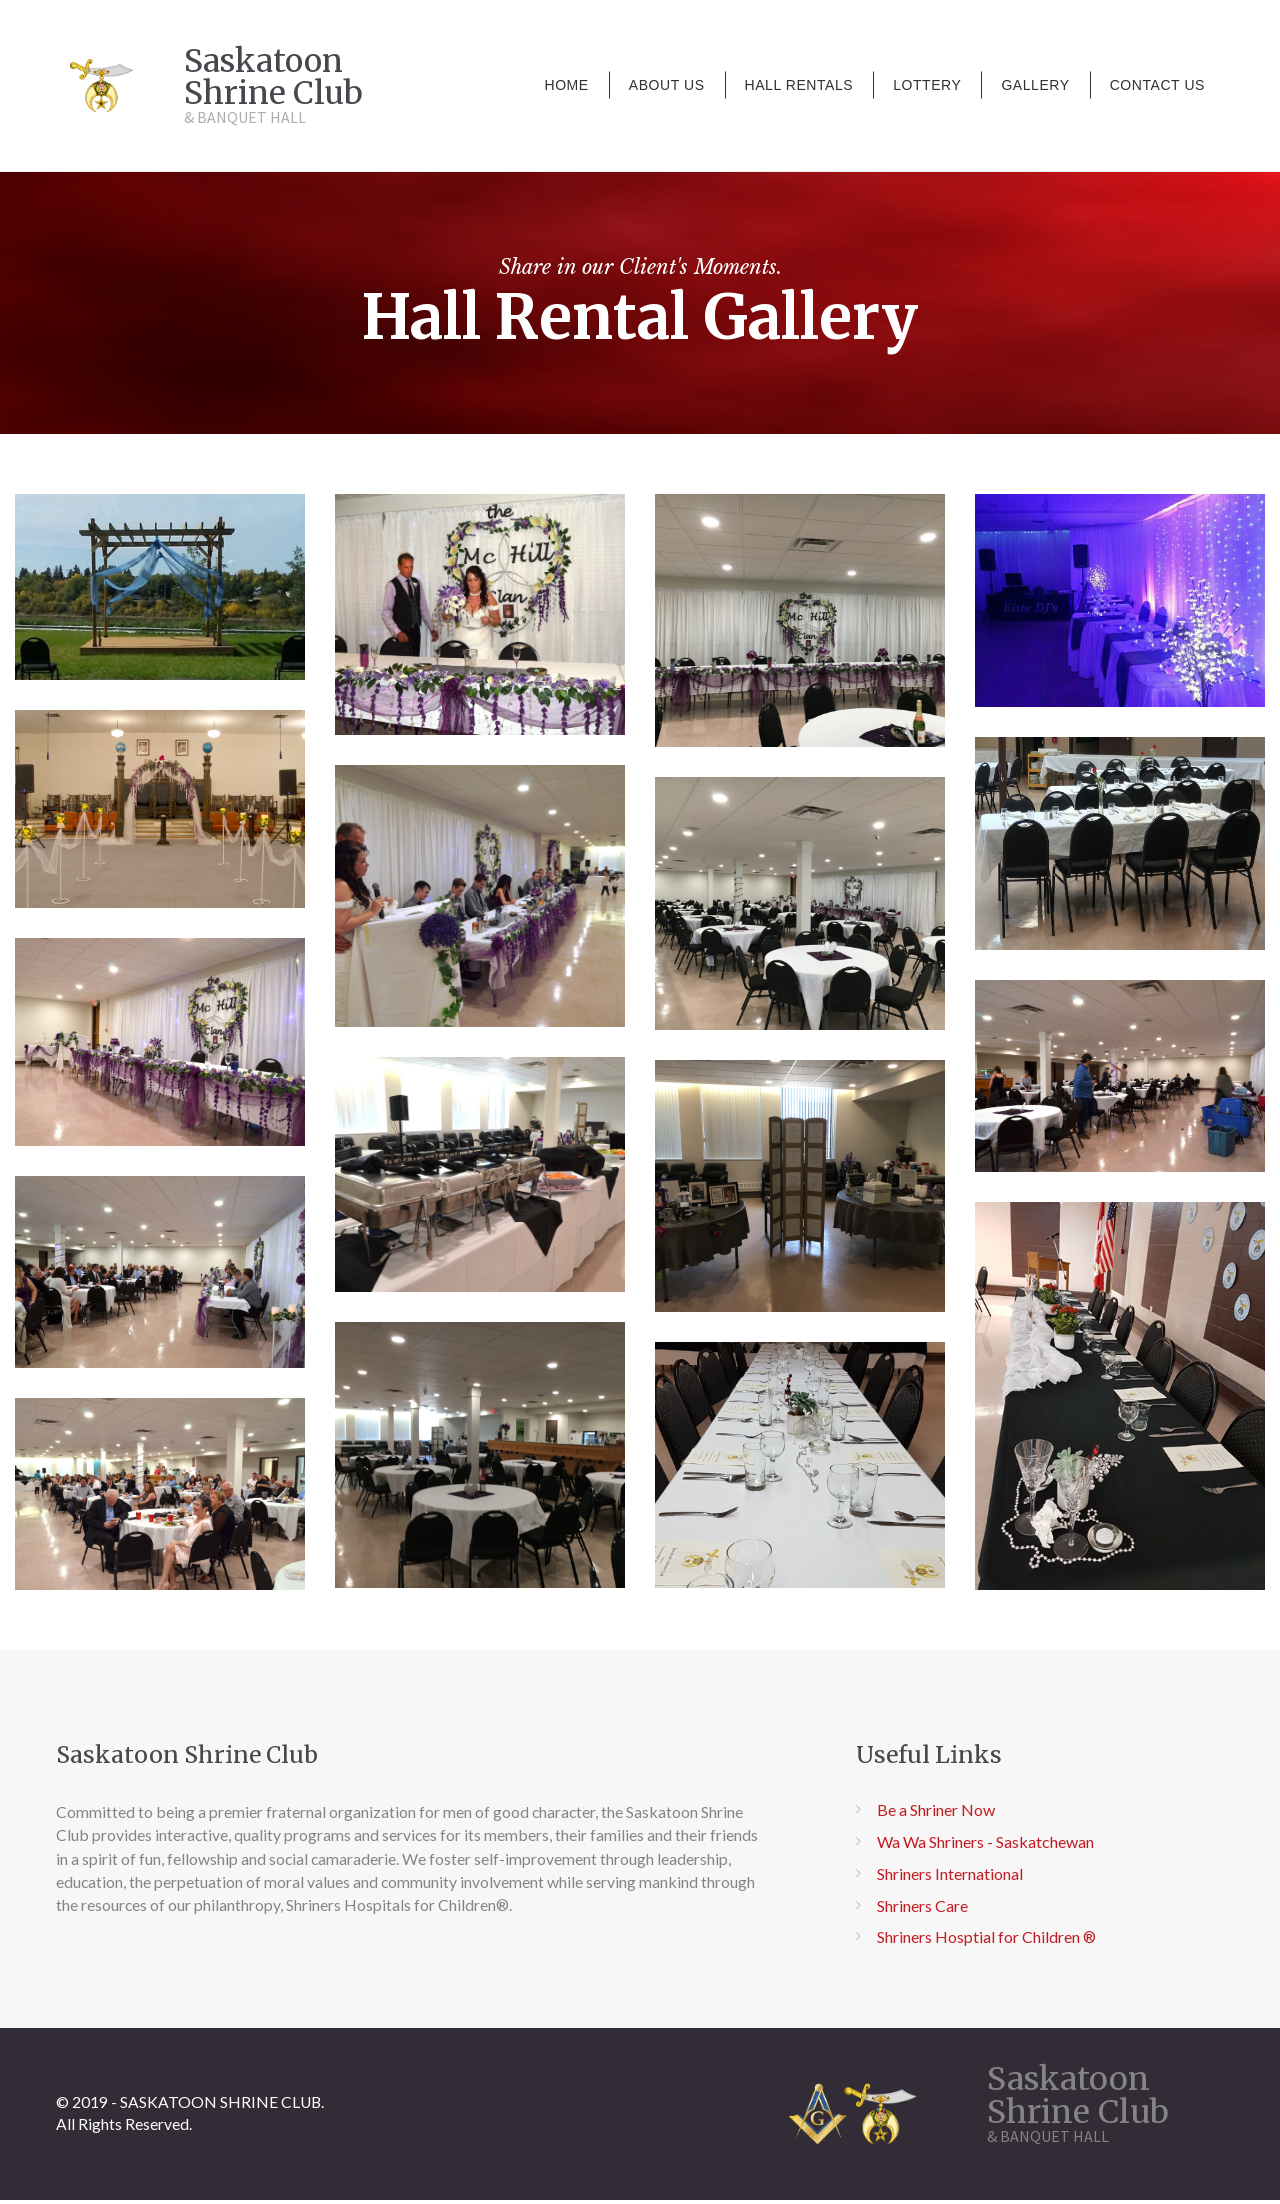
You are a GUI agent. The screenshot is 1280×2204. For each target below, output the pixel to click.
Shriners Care (922, 1911)
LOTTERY (927, 85)
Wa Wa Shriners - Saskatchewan (985, 1847)
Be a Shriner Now (936, 1815)
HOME (566, 85)
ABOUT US (667, 85)
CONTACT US (1157, 85)
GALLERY (1035, 85)
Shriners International (950, 1879)
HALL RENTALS (799, 85)
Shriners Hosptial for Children (978, 1942)
